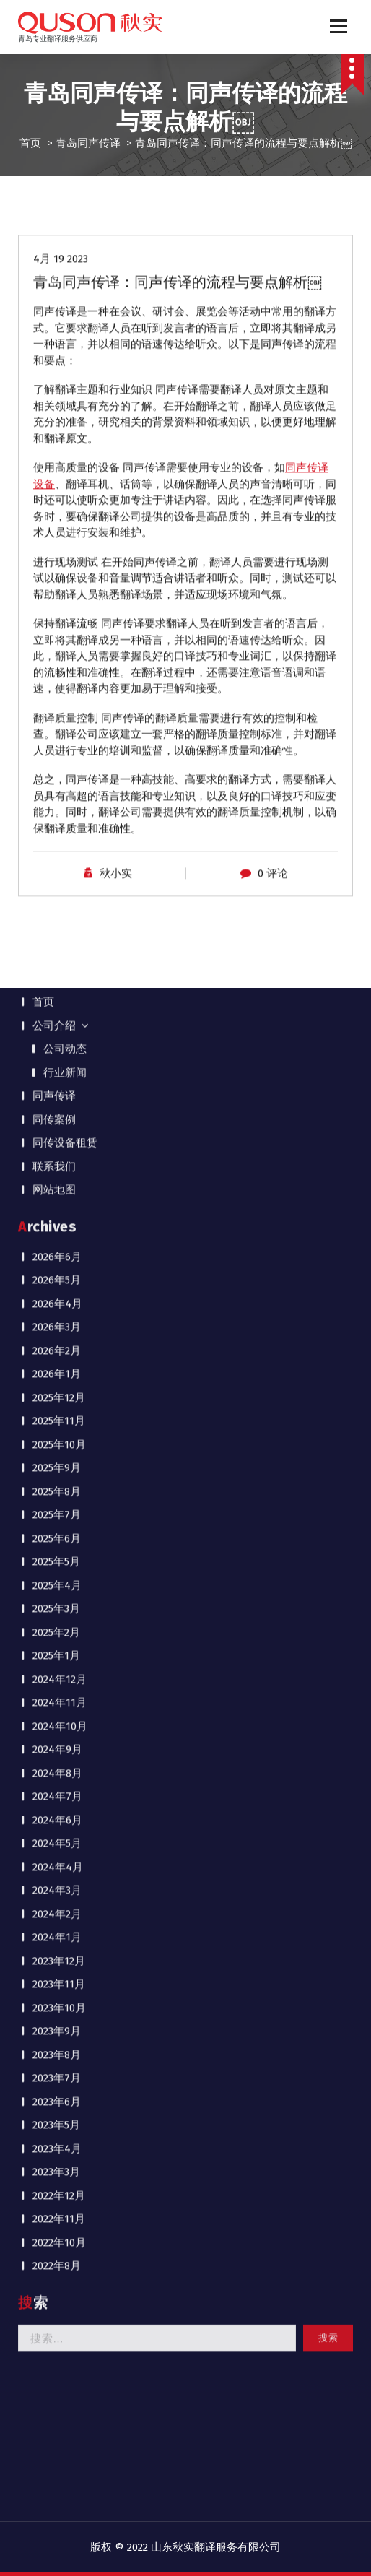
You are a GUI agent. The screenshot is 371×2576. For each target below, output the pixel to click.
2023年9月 (56, 1093)
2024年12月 (59, 740)
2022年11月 (58, 1281)
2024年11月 (59, 764)
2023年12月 (58, 1022)
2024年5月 (57, 905)
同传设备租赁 (64, 205)
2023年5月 (56, 1187)
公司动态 (65, 111)
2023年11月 (58, 1046)
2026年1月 (56, 436)
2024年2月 (57, 975)
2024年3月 (57, 952)
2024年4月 (57, 928)
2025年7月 (56, 577)
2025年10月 (59, 506)
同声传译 (54, 158)
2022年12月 (58, 1257)
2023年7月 (56, 1140)
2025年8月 (56, 553)
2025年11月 (58, 483)
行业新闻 (65, 134)
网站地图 (54, 252)
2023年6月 (56, 1163)
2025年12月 (58, 459)
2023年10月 (59, 1069)
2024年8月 (57, 834)
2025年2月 (56, 694)
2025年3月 (56, 670)
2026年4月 (57, 365)
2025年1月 (56, 717)
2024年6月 (57, 881)
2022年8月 (56, 1328)
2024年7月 (57, 858)
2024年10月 (59, 787)
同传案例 (54, 181)
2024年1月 (57, 999)
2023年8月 (56, 1116)
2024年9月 (57, 811)
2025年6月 (56, 600)
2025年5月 (56, 623)
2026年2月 (56, 412)
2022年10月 (59, 1304)
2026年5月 (56, 342)
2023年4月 (57, 1210)
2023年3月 (56, 1234)
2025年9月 (56, 530)
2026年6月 (57, 318)
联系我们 (54, 228)
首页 (43, 64)
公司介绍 (54, 87)
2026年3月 (56, 389)
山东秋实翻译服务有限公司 (216, 2547)
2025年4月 (57, 647)
